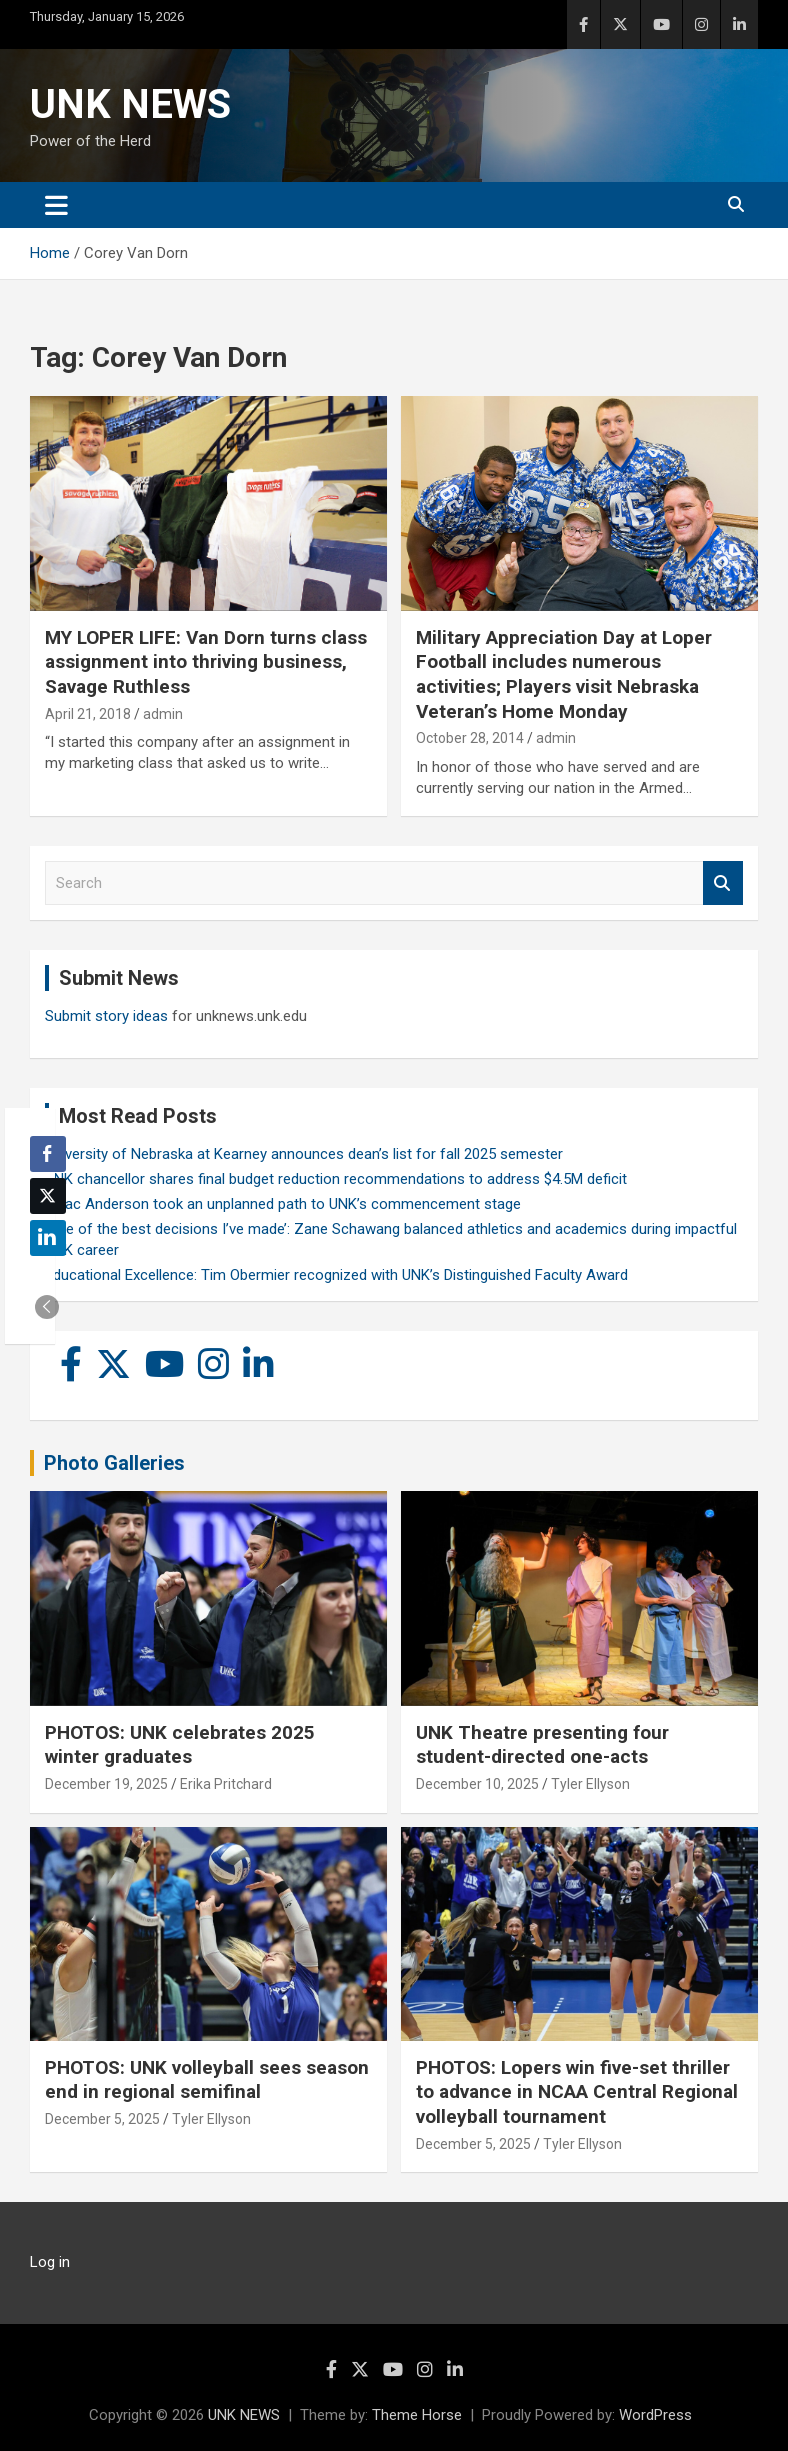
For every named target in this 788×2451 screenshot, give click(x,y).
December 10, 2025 (477, 1784)
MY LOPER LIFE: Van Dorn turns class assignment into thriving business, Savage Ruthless (206, 662)
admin (163, 714)
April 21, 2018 (88, 714)
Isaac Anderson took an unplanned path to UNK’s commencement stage (283, 1204)
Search (723, 883)
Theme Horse (417, 2415)
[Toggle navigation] (56, 205)
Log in (50, 2262)
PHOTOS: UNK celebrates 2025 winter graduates (180, 1745)
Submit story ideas (106, 1016)
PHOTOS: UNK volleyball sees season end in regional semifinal (207, 2080)
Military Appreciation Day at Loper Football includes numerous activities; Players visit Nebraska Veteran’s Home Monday (564, 674)
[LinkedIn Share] (48, 1238)
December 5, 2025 (102, 2119)
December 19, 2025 (106, 1784)
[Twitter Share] (48, 1196)
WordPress (655, 2415)
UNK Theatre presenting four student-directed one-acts (542, 1745)
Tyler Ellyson (590, 1784)
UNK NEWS (130, 104)
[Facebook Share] (48, 1154)
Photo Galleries (114, 1463)
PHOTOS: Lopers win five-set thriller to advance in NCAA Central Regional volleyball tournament (577, 2092)
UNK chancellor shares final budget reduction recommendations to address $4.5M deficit (336, 1179)
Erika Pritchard (226, 1784)
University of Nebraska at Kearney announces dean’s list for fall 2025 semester (304, 1154)
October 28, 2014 (470, 738)
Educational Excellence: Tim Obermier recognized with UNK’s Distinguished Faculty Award (336, 1275)
